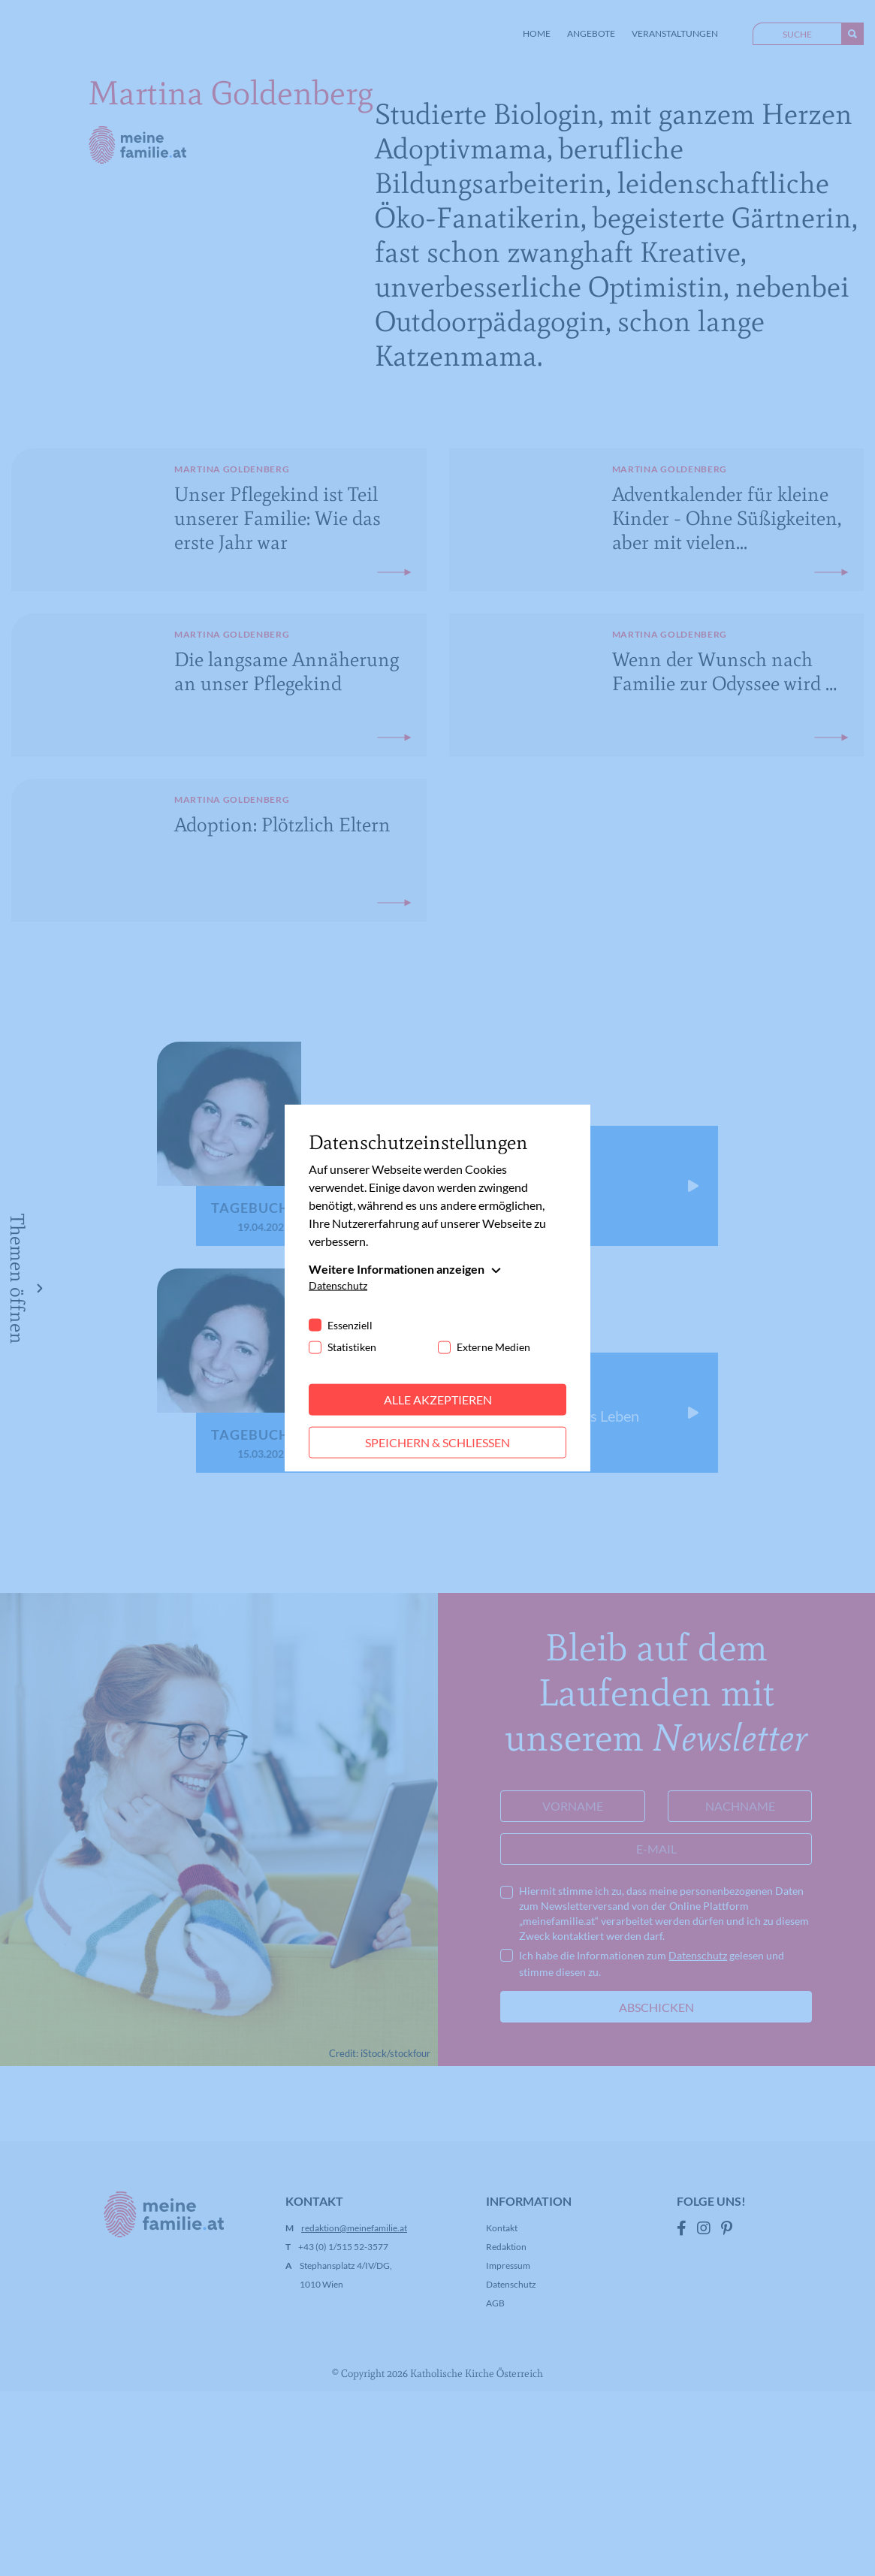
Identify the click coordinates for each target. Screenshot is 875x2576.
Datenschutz (338, 1285)
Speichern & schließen (437, 1442)
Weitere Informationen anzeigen (396, 1269)
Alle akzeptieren (438, 1399)
